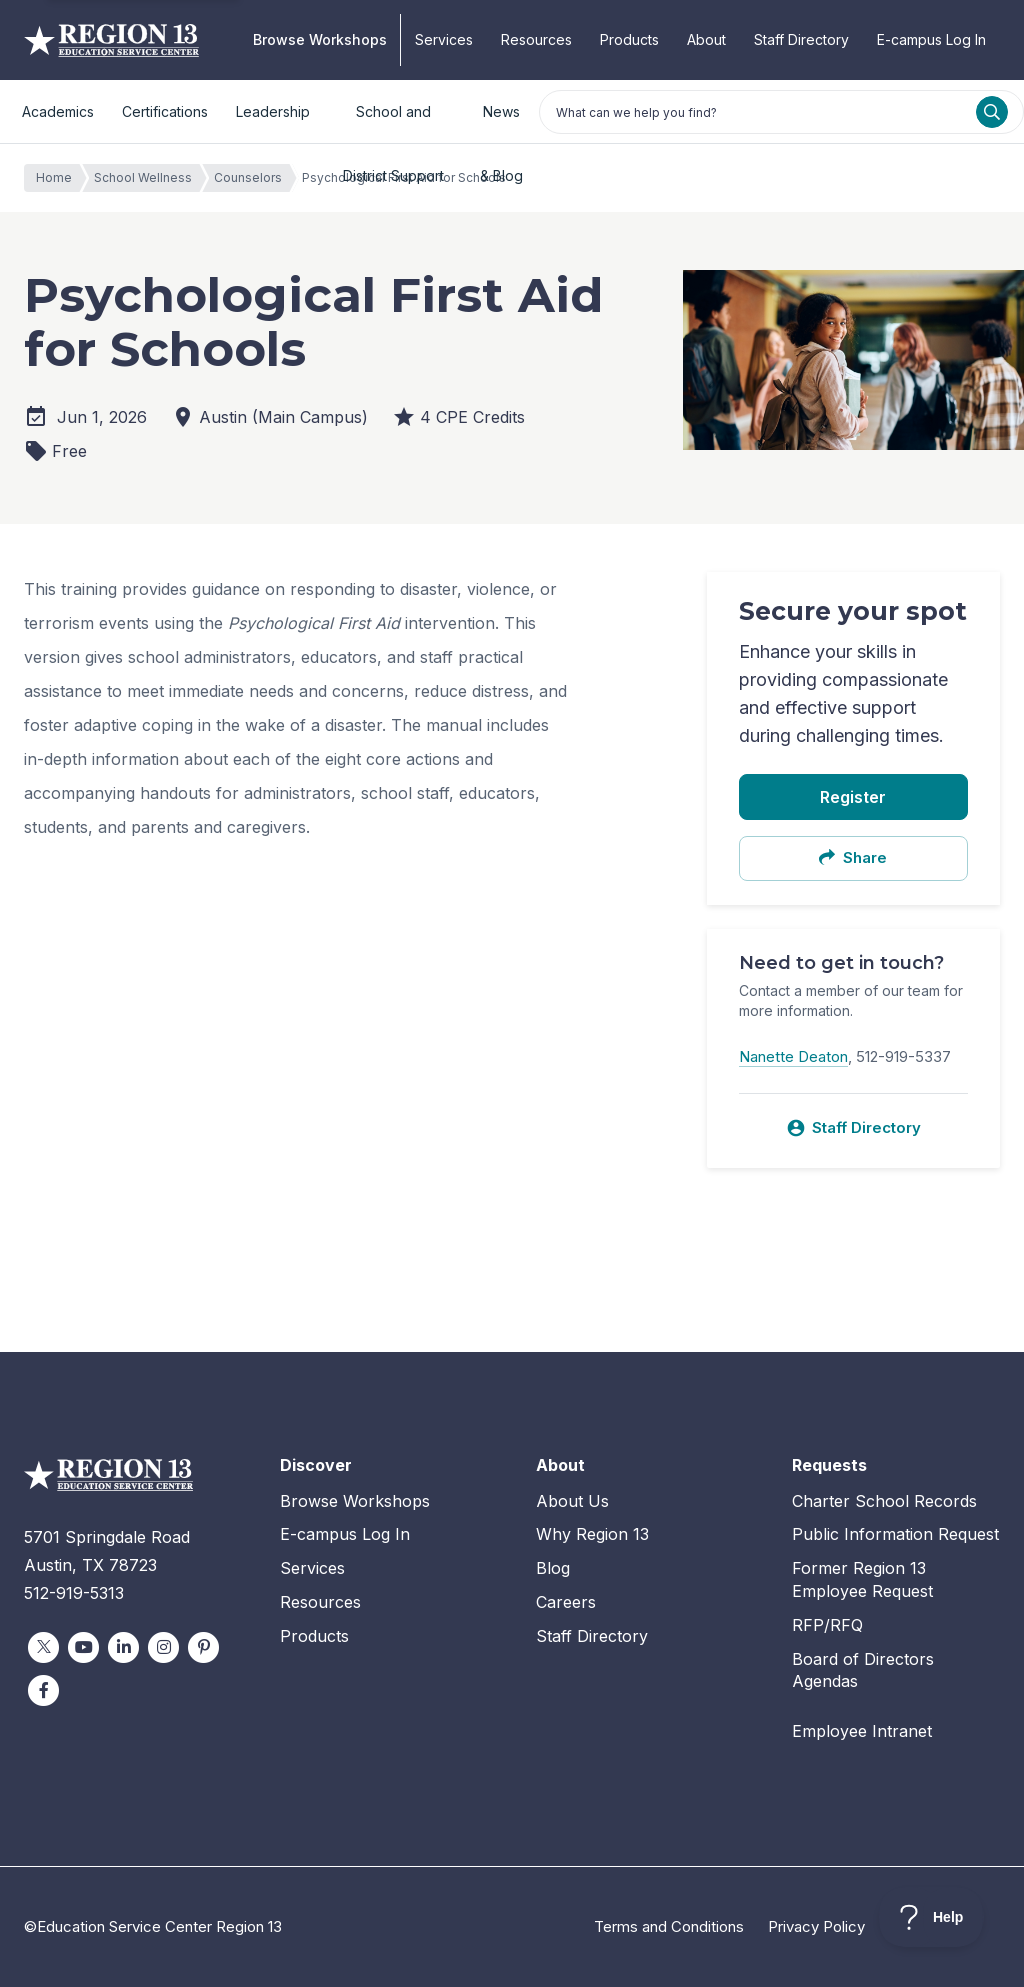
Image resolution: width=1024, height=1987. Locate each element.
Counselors (253, 178)
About (706, 39)
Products (629, 39)
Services (444, 39)
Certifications (165, 111)
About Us (572, 1501)
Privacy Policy (816, 1926)
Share (853, 857)
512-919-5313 (74, 1593)
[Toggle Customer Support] (931, 1917)
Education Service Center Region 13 (111, 40)
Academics (58, 111)
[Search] (992, 112)
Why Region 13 (592, 1534)
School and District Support (393, 123)
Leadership (273, 111)
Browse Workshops (320, 39)
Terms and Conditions (669, 1926)
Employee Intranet (862, 1731)
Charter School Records (884, 1501)
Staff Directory (801, 39)
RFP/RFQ (827, 1625)
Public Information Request (895, 1534)
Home (59, 178)
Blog (553, 1568)
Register (853, 797)
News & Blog (501, 123)
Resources (536, 39)
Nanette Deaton (793, 1056)
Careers (566, 1602)
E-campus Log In (931, 39)
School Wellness (148, 178)
